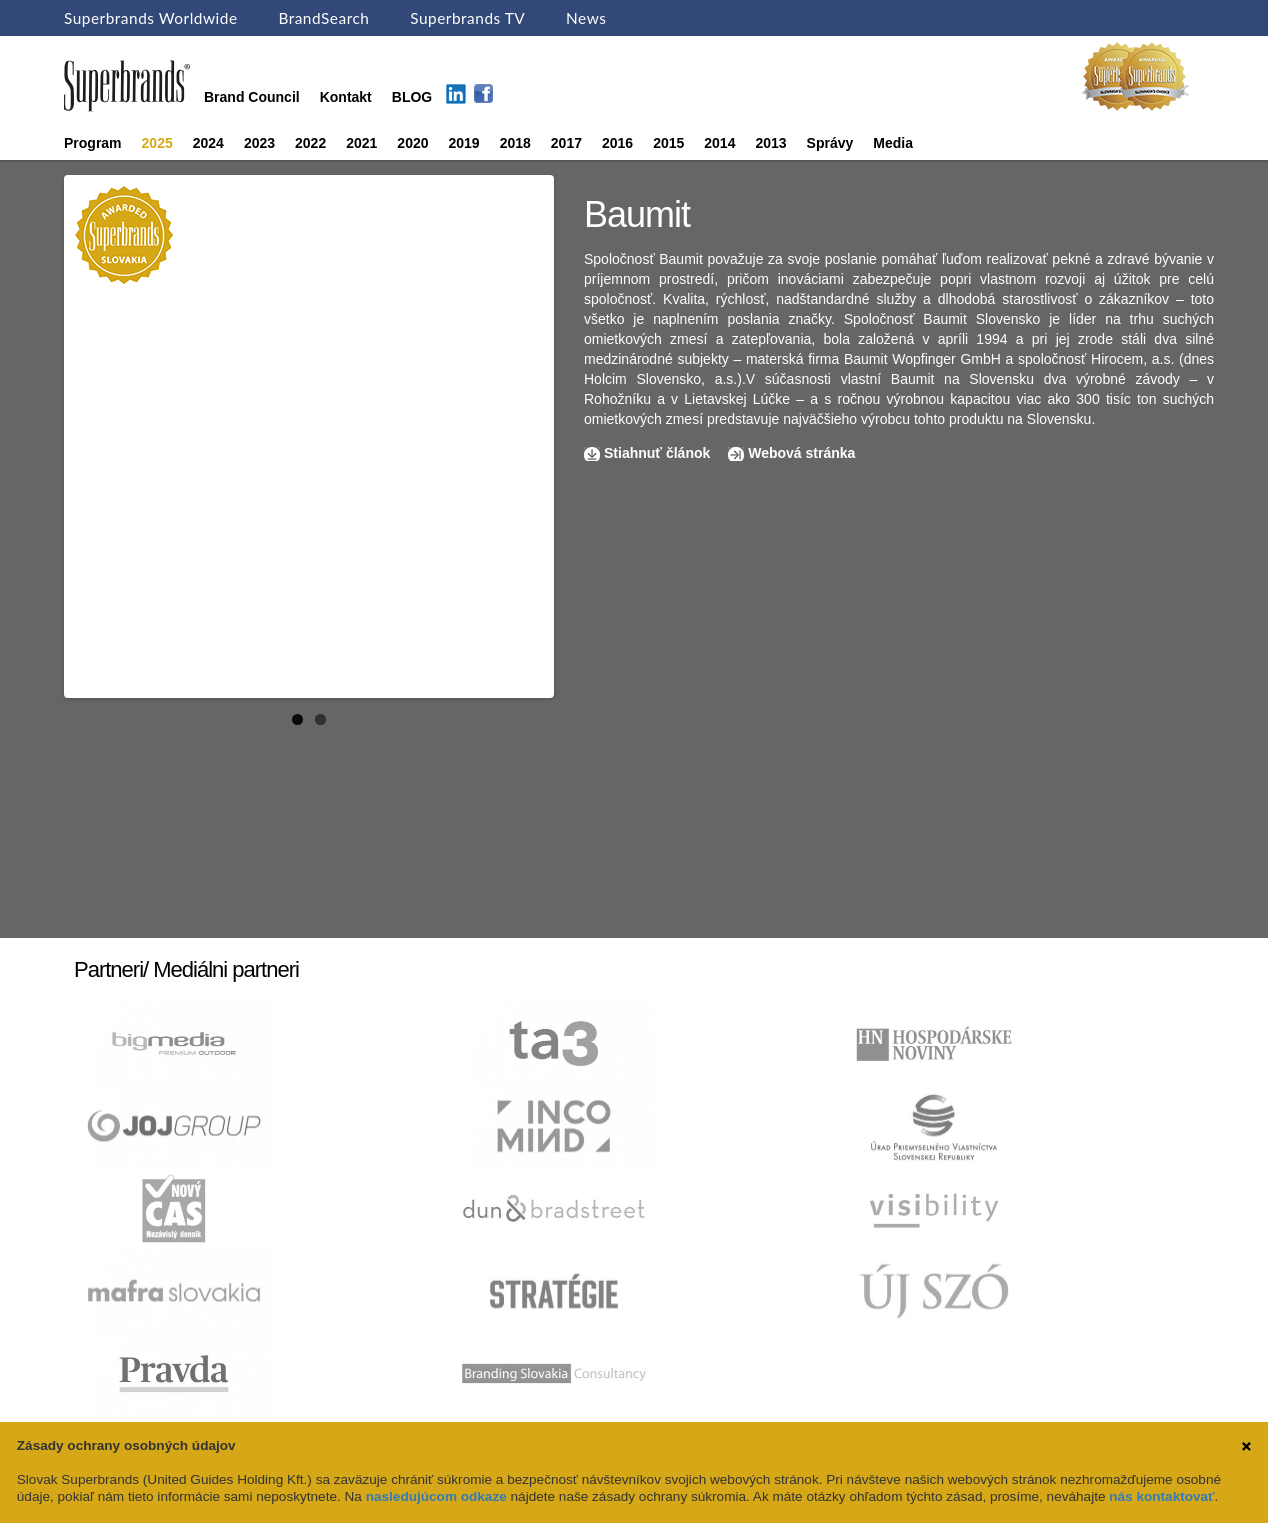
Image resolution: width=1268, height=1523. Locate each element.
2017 (566, 143)
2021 (361, 143)
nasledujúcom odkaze (436, 1496)
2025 (157, 143)
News (586, 18)
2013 (770, 143)
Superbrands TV (467, 18)
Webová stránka (801, 453)
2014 (719, 143)
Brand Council (252, 97)
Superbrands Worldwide (151, 18)
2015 (668, 143)
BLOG (412, 97)
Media (893, 143)
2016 (617, 143)
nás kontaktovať (1161, 1496)
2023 (259, 143)
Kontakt (346, 97)
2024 (208, 143)
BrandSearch (323, 18)
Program (93, 143)
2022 (310, 143)
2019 (464, 143)
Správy (830, 143)
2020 (412, 143)
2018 (515, 143)
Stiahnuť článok (659, 453)
